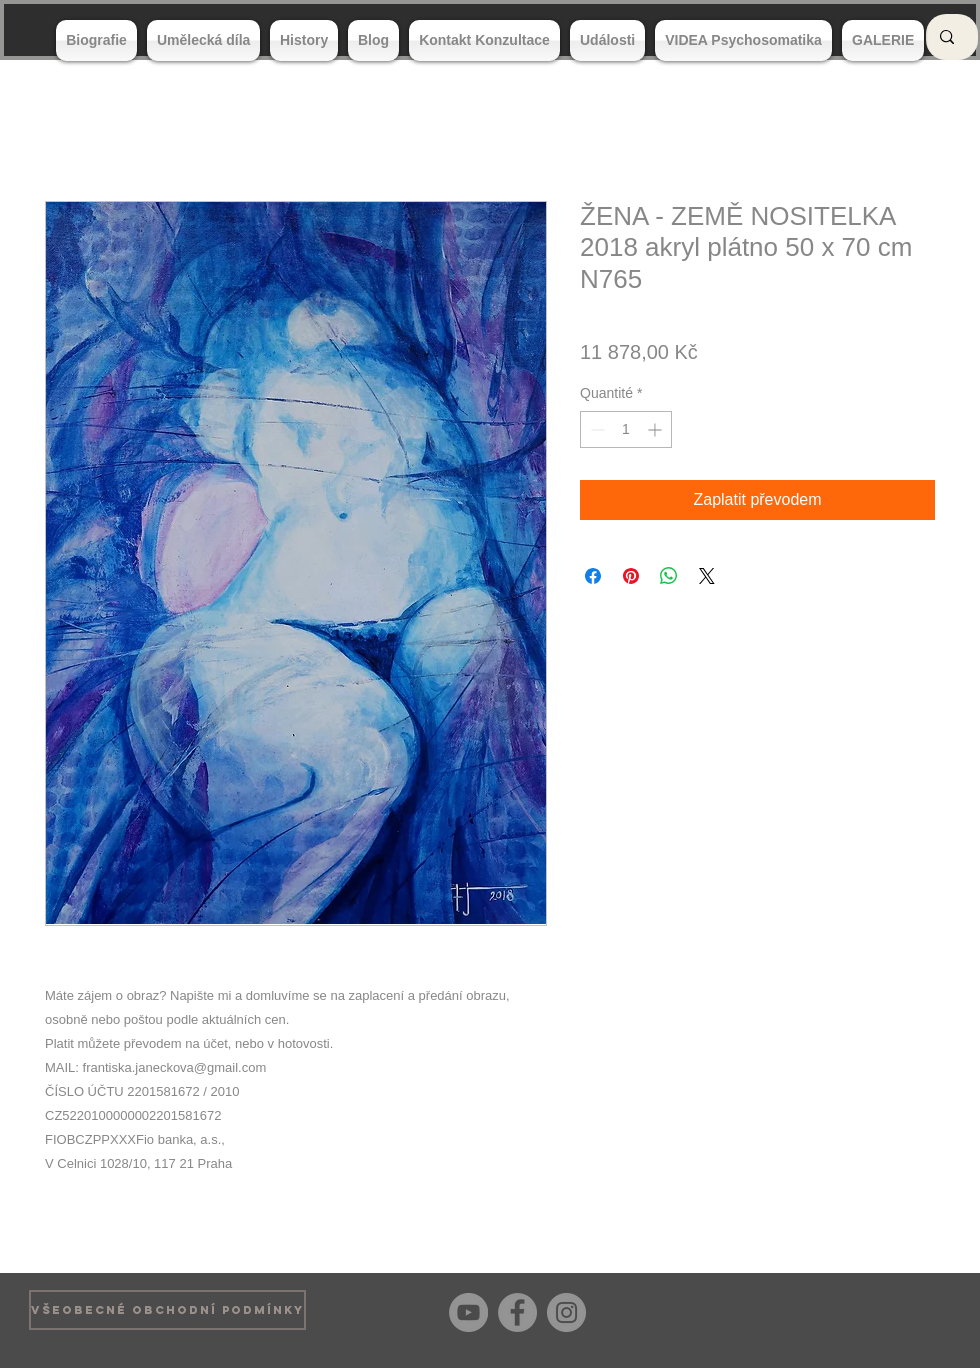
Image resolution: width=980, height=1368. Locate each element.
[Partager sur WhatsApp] (669, 576)
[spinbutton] (626, 429)
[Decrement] (595, 429)
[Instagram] (566, 1312)
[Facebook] (517, 1312)
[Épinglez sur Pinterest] (631, 576)
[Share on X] (707, 576)
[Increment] (656, 429)
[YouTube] (468, 1312)
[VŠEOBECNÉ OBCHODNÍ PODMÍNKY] (167, 1310)
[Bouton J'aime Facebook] (919, 1310)
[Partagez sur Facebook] (593, 576)
